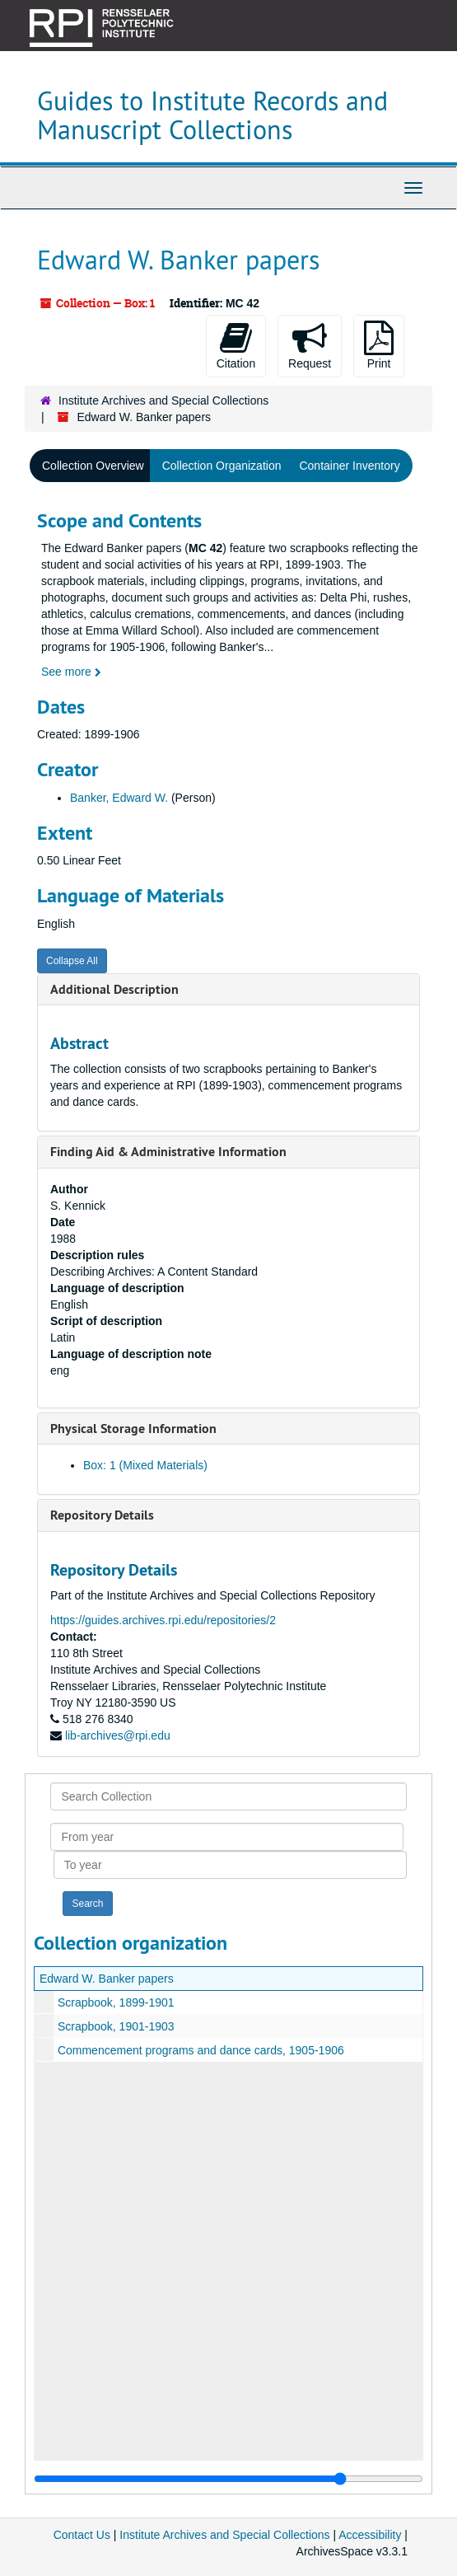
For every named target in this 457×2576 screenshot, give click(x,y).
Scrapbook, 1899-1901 (116, 2002)
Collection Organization (222, 465)
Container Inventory (349, 465)
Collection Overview (93, 465)
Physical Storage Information (133, 1428)
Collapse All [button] (72, 961)
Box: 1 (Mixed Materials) (145, 1465)
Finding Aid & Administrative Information (168, 1151)
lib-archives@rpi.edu (117, 1735)
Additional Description (114, 989)
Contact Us (82, 2534)
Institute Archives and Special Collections (163, 400)
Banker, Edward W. (119, 797)
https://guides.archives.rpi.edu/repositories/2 (163, 1620)
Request (309, 345)
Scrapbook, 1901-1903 (116, 2026)
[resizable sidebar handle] (228, 2478)
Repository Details (102, 1515)
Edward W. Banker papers (107, 1978)
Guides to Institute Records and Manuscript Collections (212, 115)
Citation (236, 345)
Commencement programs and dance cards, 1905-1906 (201, 2050)
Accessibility (369, 2534)
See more (71, 671)
